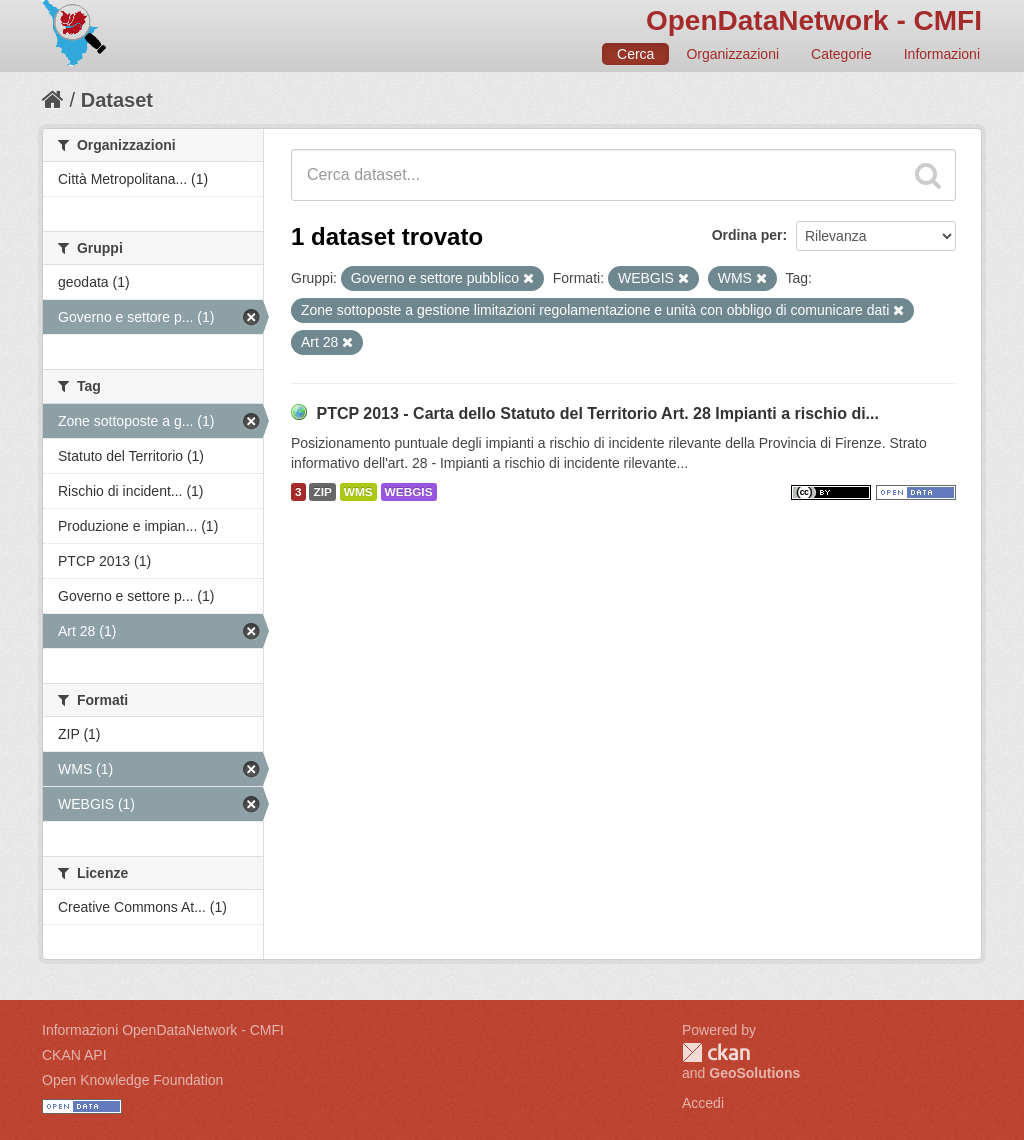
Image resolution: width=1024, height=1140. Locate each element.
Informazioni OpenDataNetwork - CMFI (163, 1030)
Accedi (703, 1103)
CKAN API (74, 1055)
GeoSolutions (754, 1073)
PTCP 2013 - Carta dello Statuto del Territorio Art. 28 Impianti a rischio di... (597, 413)
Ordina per (747, 235)
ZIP (322, 492)
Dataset (117, 100)
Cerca (635, 54)
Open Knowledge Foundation (132, 1080)
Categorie (841, 54)
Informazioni (942, 54)
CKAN (716, 1052)
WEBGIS (409, 492)
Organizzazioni (732, 54)
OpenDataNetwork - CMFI (814, 20)
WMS (358, 492)
